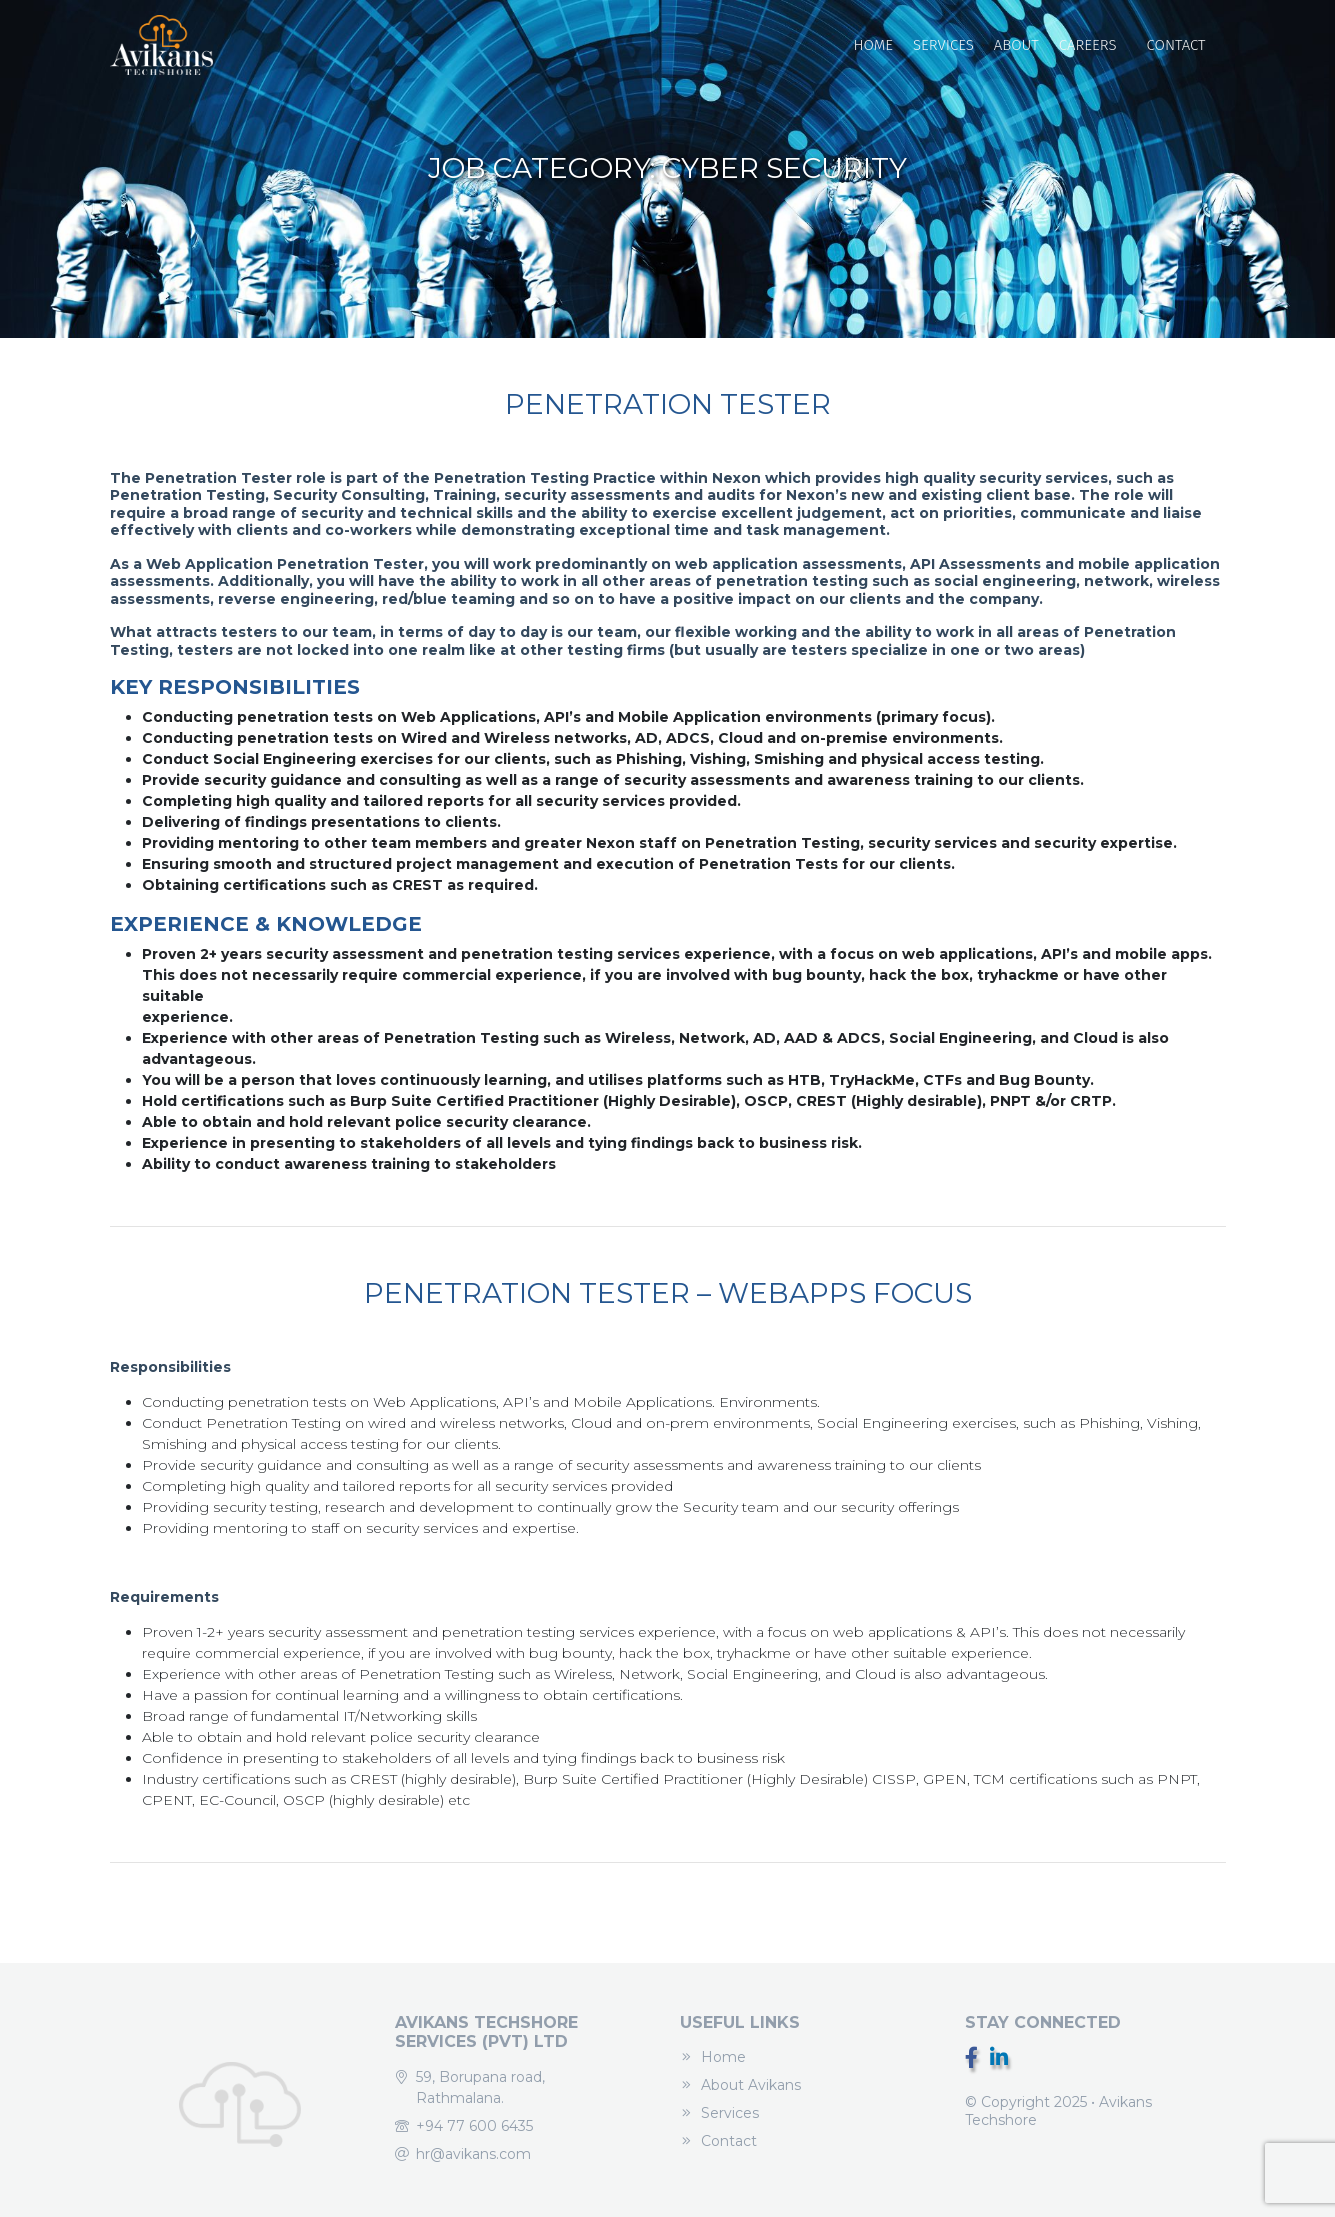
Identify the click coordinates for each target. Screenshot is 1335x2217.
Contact (1176, 45)
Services (943, 45)
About (1016, 45)
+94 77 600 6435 (474, 2126)
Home (873, 45)
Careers (1088, 45)
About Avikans (751, 2085)
